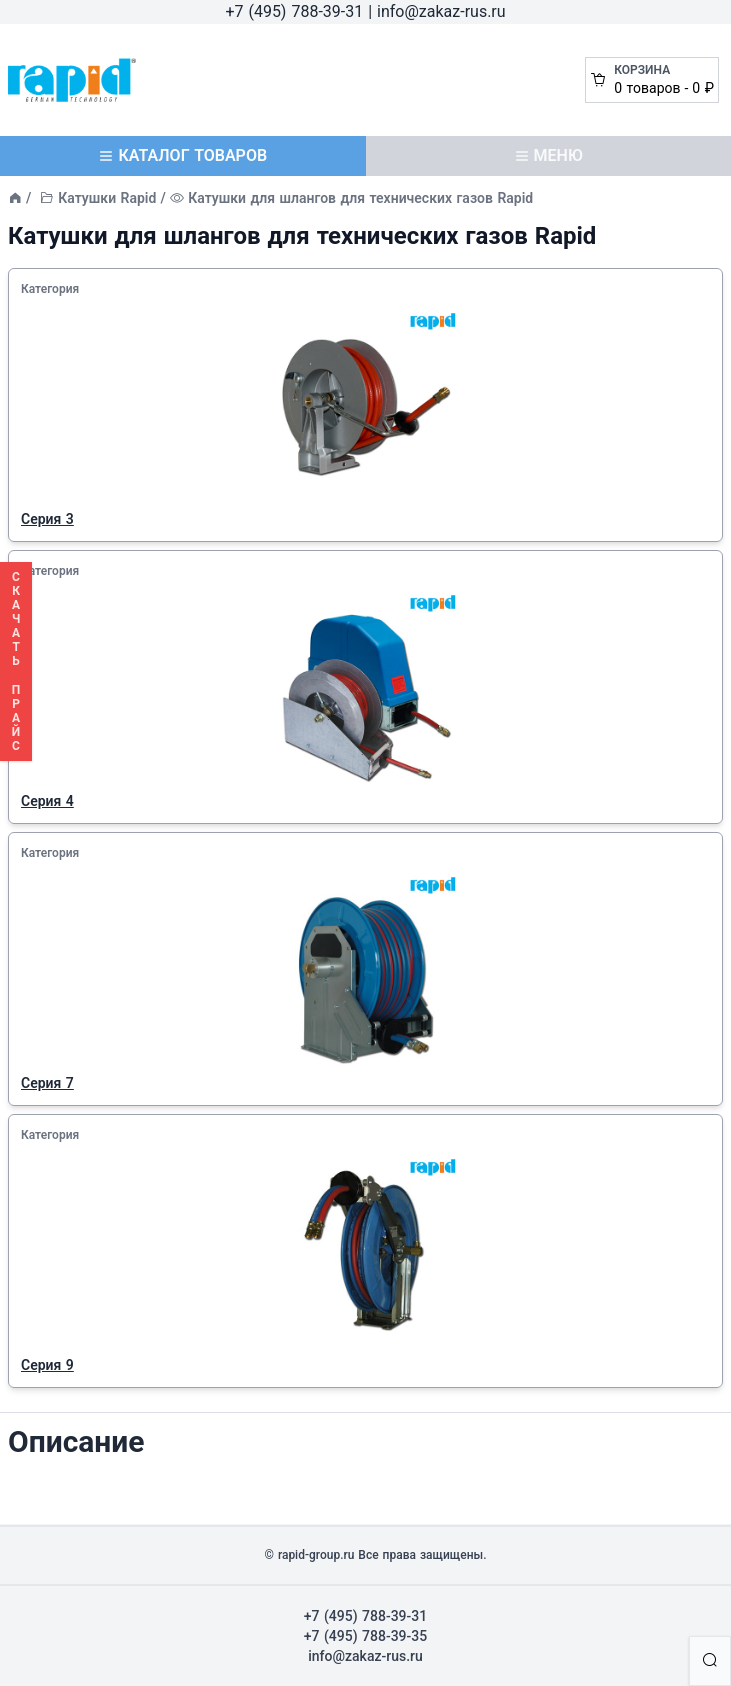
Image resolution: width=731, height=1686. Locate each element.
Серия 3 (47, 519)
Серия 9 (47, 1365)
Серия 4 (47, 801)
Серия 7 (47, 1083)
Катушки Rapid (107, 198)
